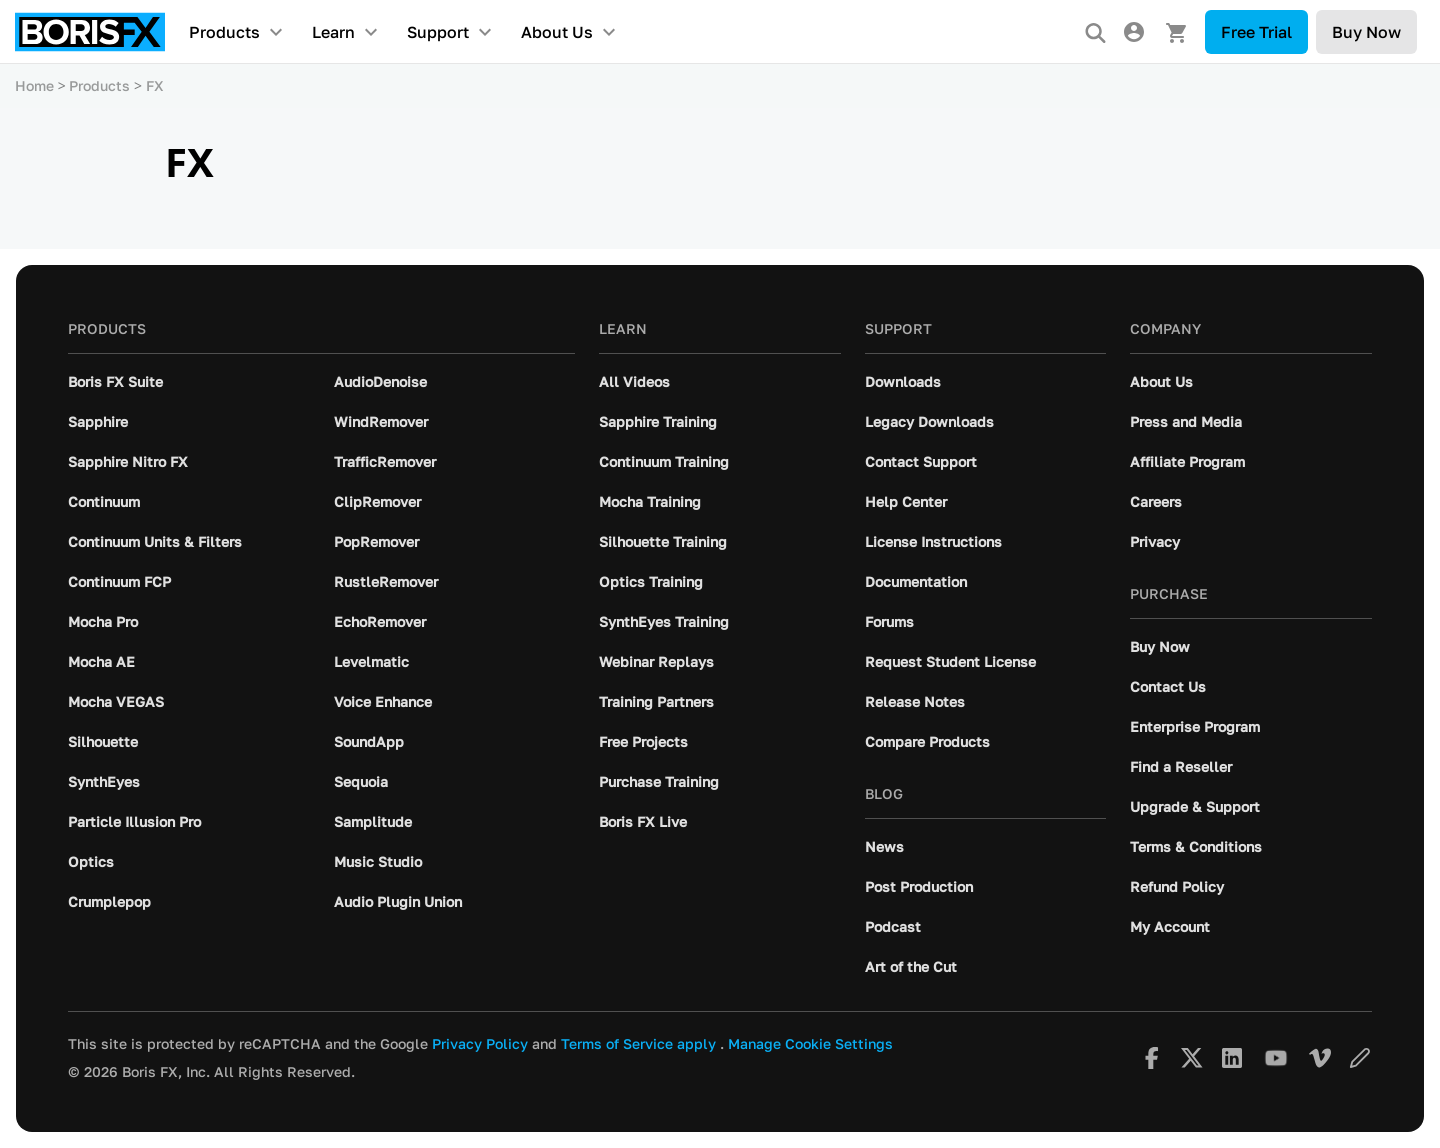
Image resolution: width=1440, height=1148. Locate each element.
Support (438, 32)
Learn (333, 32)
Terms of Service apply (638, 1044)
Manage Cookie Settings (810, 1044)
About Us (557, 32)
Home (34, 85)
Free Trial (1256, 32)
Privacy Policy (480, 1044)
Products (224, 32)
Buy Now (1366, 32)
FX (155, 85)
